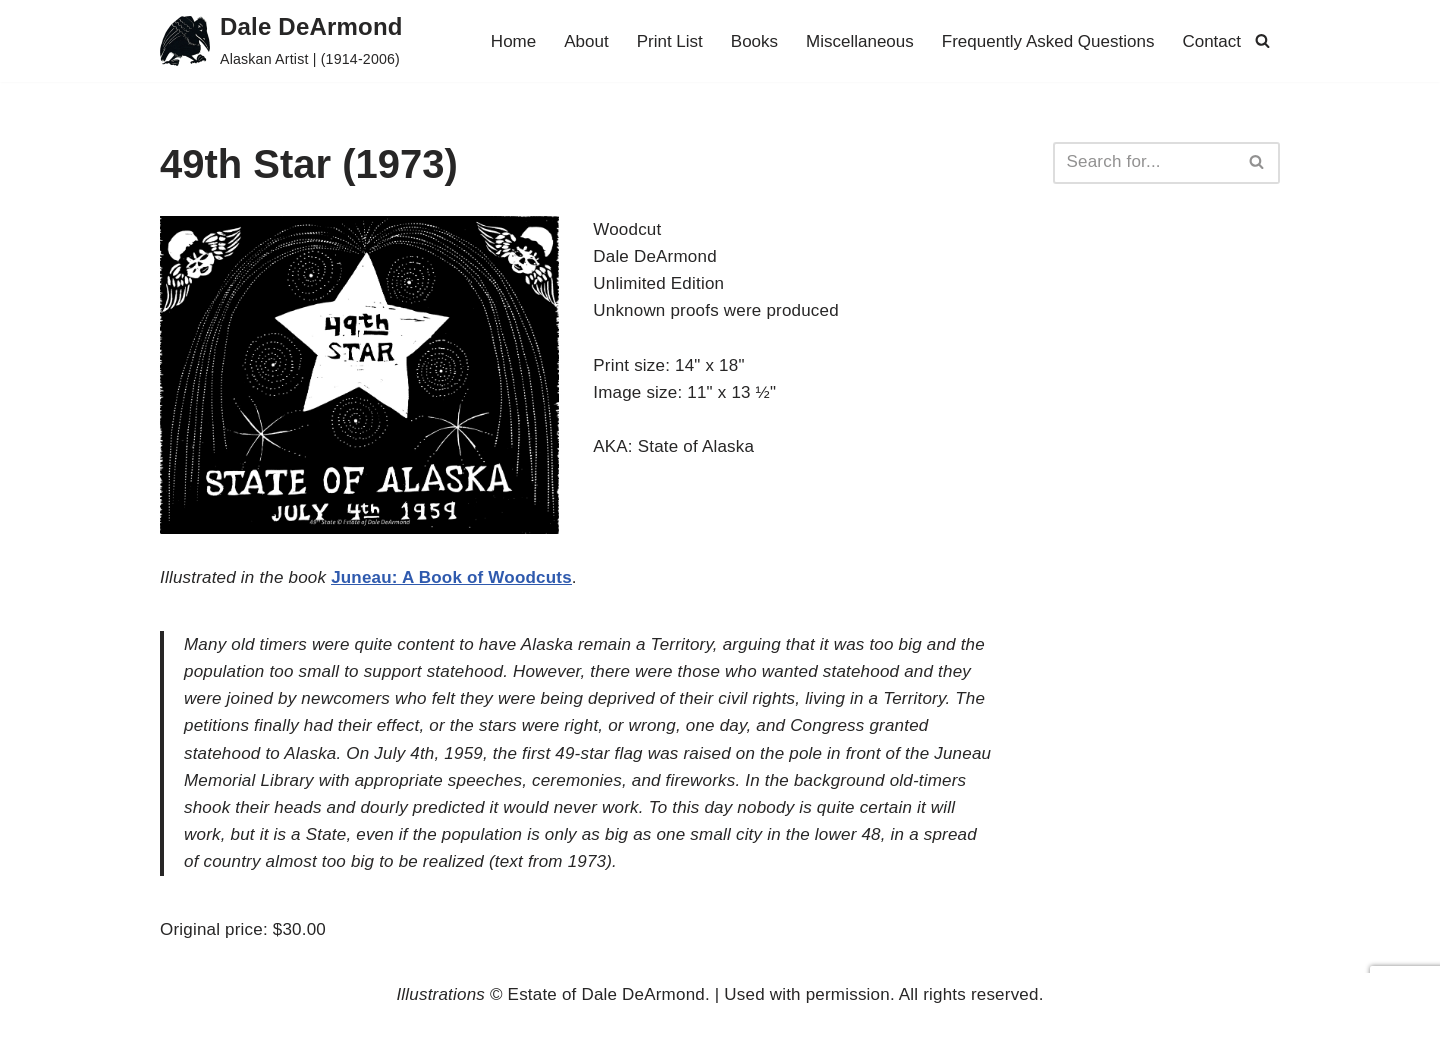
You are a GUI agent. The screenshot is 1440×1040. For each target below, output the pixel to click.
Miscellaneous (860, 41)
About (586, 41)
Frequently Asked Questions (1048, 41)
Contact (1211, 41)
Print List (670, 41)
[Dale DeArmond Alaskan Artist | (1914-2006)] (281, 41)
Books (754, 41)
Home (513, 41)
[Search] (1262, 40)
